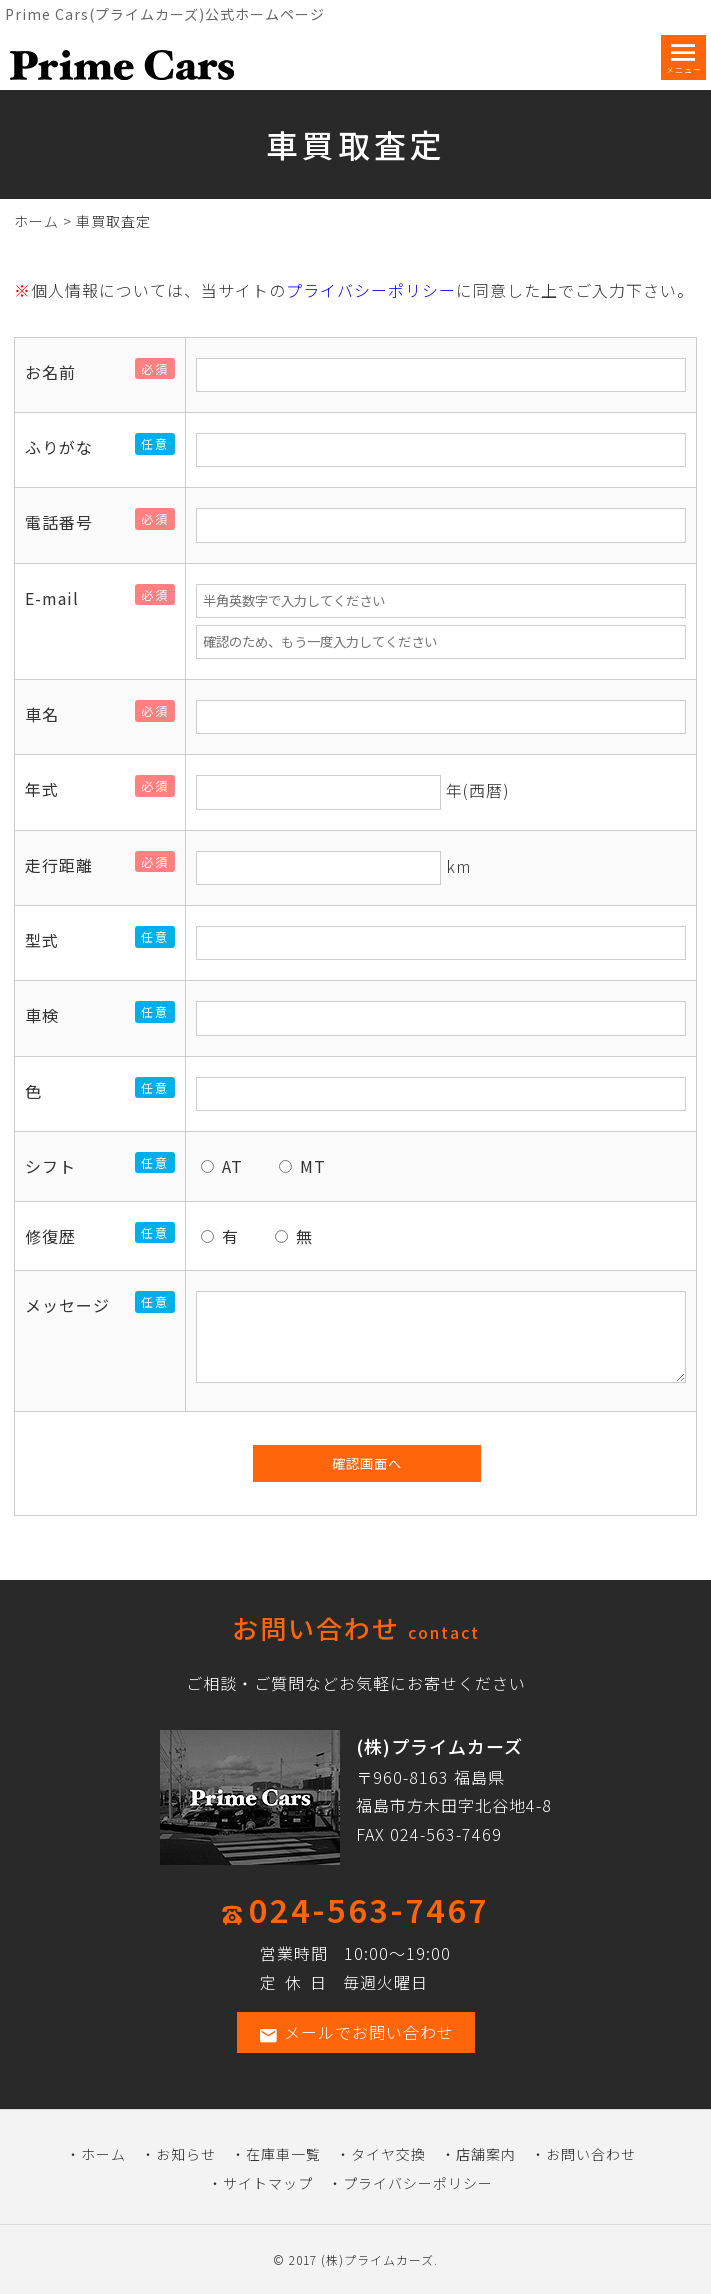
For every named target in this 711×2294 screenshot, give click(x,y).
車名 (50, 714)
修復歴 (58, 1236)
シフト (58, 1166)
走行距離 (67, 865)
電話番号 (67, 522)
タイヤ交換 (388, 2154)
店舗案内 (486, 2154)
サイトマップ (268, 2183)
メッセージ (75, 1305)
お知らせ (186, 2154)
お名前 (58, 372)
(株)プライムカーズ (377, 2259)
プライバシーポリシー (371, 290)
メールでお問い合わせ (356, 2032)
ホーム (36, 221)
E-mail (60, 598)
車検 (50, 1015)
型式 (50, 940)
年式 (50, 789)
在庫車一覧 (283, 2154)
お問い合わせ (591, 2154)
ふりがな (67, 447)
